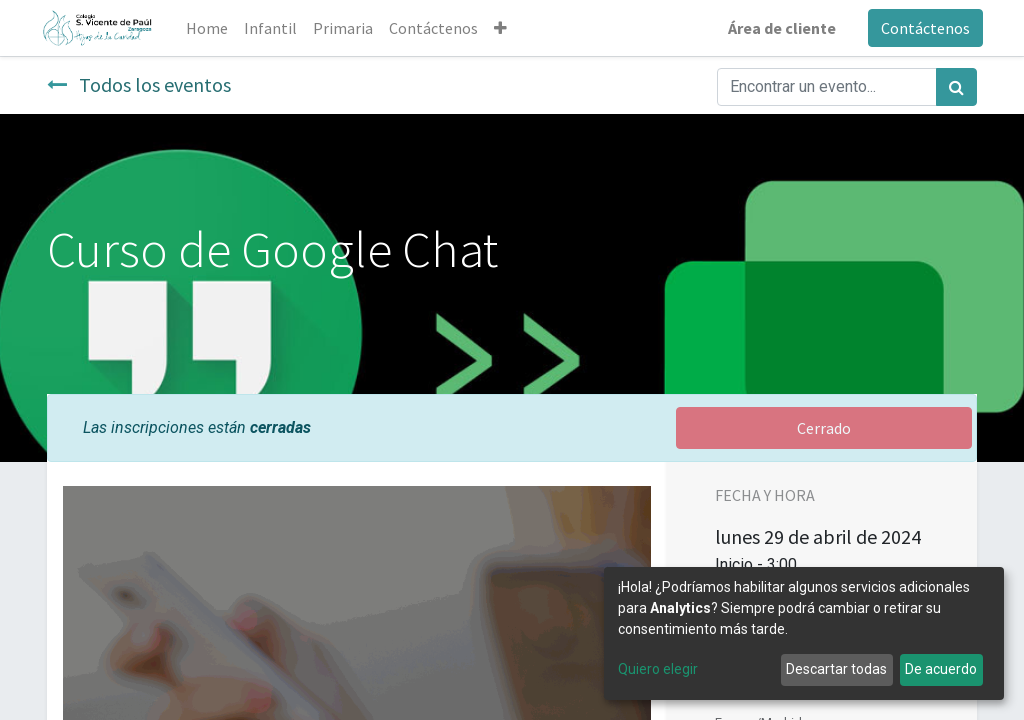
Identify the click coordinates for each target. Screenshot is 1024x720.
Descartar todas (836, 669)
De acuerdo (941, 669)
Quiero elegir (658, 669)
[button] (505, 28)
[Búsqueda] (956, 87)
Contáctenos (919, 28)
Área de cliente (776, 28)
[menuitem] (212, 28)
